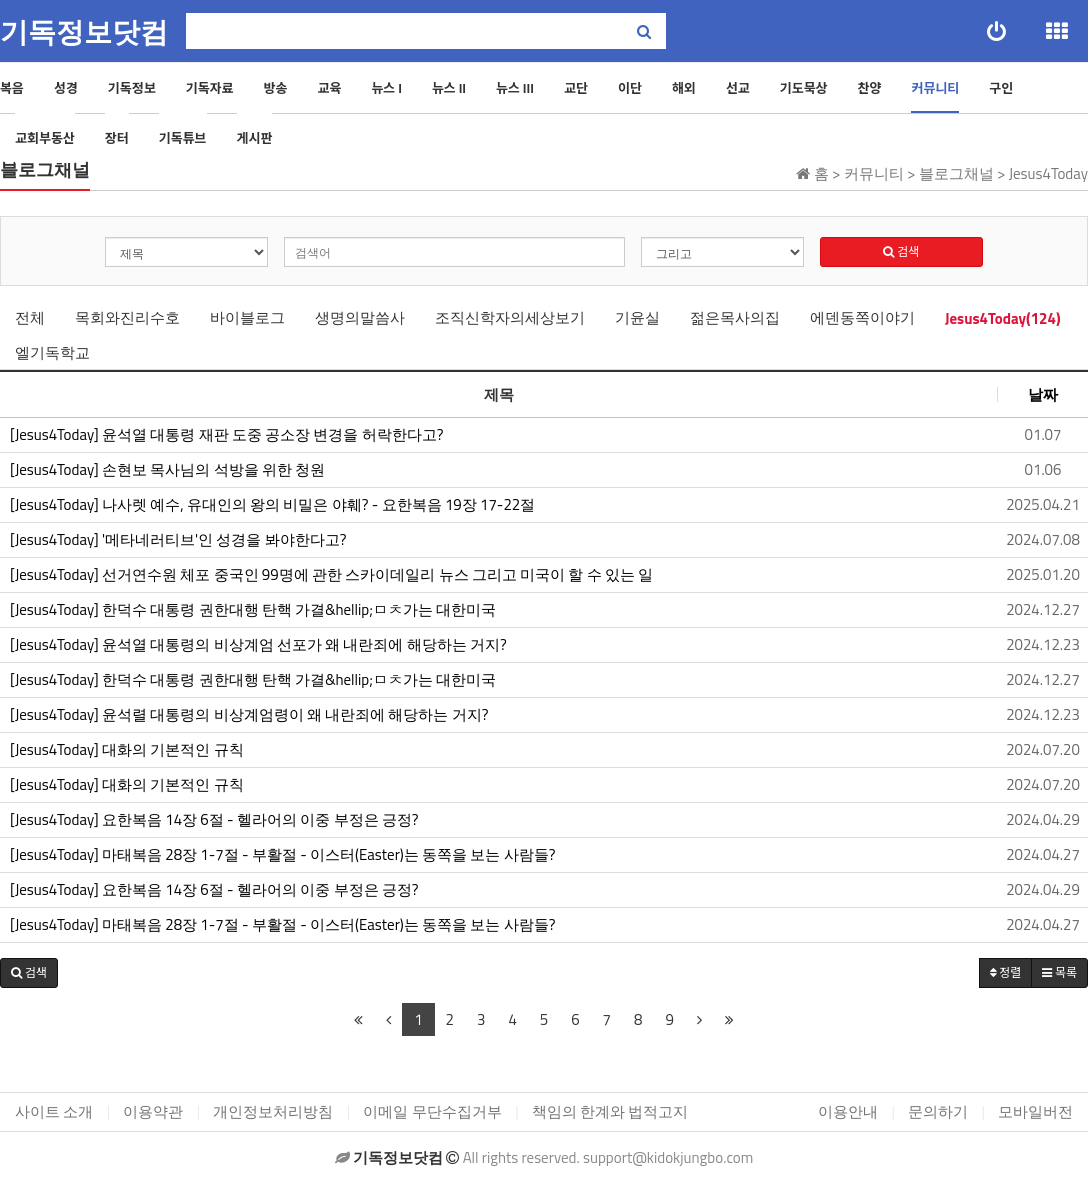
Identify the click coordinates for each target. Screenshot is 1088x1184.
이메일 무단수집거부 (432, 1111)
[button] (29, 973)
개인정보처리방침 (273, 1111)
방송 (276, 88)
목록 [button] (1059, 972)
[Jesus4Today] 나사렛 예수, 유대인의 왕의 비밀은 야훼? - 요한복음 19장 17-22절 (272, 505)
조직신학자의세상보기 (510, 317)
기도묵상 (804, 88)
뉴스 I (386, 88)
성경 (66, 88)
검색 (901, 251)
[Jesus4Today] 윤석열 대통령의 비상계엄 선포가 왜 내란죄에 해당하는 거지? (258, 645)
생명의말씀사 (360, 317)
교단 (576, 88)
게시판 (255, 138)
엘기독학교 (52, 352)
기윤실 (637, 317)
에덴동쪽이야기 (862, 317)
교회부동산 (45, 138)
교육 (329, 88)
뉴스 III (515, 88)
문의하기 (938, 1111)
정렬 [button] (1006, 972)
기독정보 (132, 88)
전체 (30, 317)
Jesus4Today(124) (1003, 318)
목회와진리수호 (127, 317)
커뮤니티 (935, 88)
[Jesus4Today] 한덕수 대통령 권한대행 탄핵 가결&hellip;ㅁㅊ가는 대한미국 (253, 610)
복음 (12, 88)
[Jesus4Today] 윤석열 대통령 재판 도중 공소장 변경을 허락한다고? (226, 435)
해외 (684, 88)
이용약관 (153, 1111)
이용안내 (848, 1111)
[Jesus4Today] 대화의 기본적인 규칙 (127, 750)
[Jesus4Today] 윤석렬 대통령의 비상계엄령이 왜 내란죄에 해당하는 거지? (249, 715)
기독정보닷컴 (84, 32)
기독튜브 (183, 138)
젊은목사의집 (735, 317)
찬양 (870, 88)
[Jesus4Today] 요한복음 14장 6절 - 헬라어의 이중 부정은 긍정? (214, 820)
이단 (630, 88)
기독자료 (210, 88)
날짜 (1043, 394)
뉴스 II (449, 88)
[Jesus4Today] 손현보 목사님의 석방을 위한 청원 (167, 470)
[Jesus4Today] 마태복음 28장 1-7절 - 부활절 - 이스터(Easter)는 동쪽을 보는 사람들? (282, 855)
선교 (738, 88)
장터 (117, 138)
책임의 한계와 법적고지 (610, 1111)
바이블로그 (247, 317)
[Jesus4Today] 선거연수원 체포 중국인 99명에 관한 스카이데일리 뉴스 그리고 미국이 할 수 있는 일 (331, 575)
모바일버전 (1035, 1111)
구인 (1001, 88)
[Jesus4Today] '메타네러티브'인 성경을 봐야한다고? (178, 540)
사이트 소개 (54, 1111)
